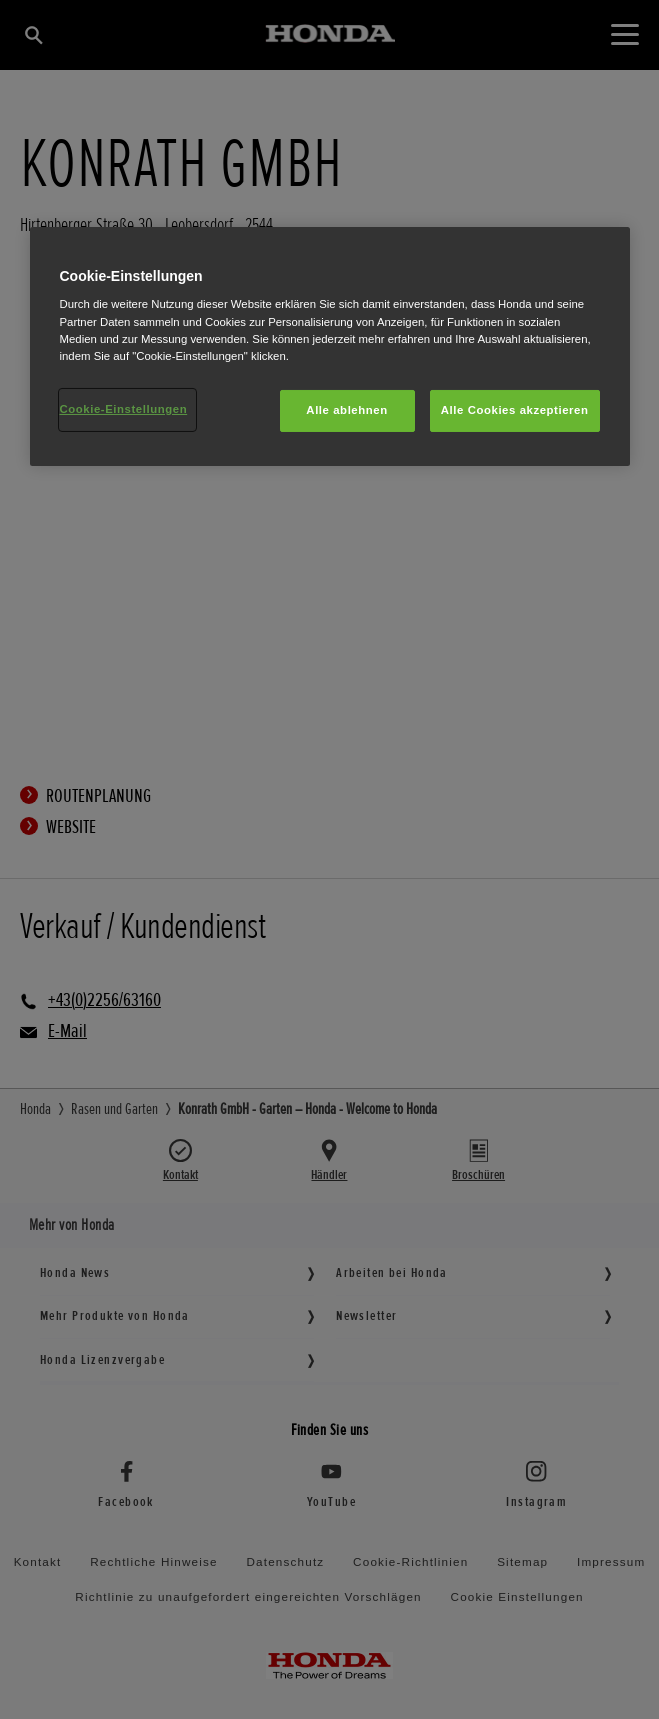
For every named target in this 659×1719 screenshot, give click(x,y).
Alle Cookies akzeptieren (515, 410)
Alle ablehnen (346, 410)
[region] (330, 346)
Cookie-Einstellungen (124, 409)
